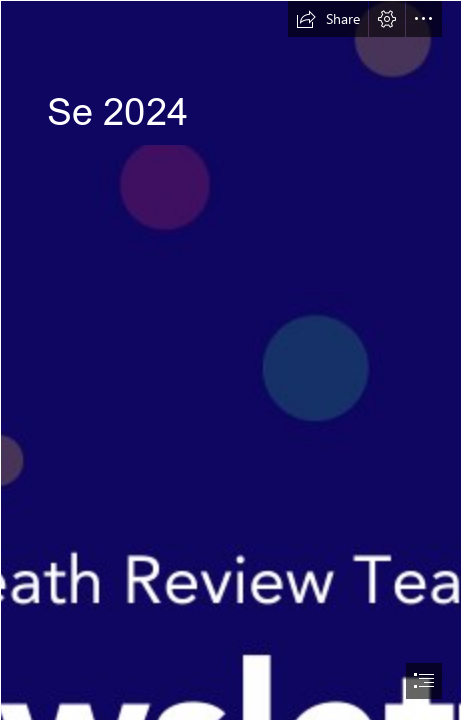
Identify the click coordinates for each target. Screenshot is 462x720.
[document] (231, 360)
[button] (328, 19)
